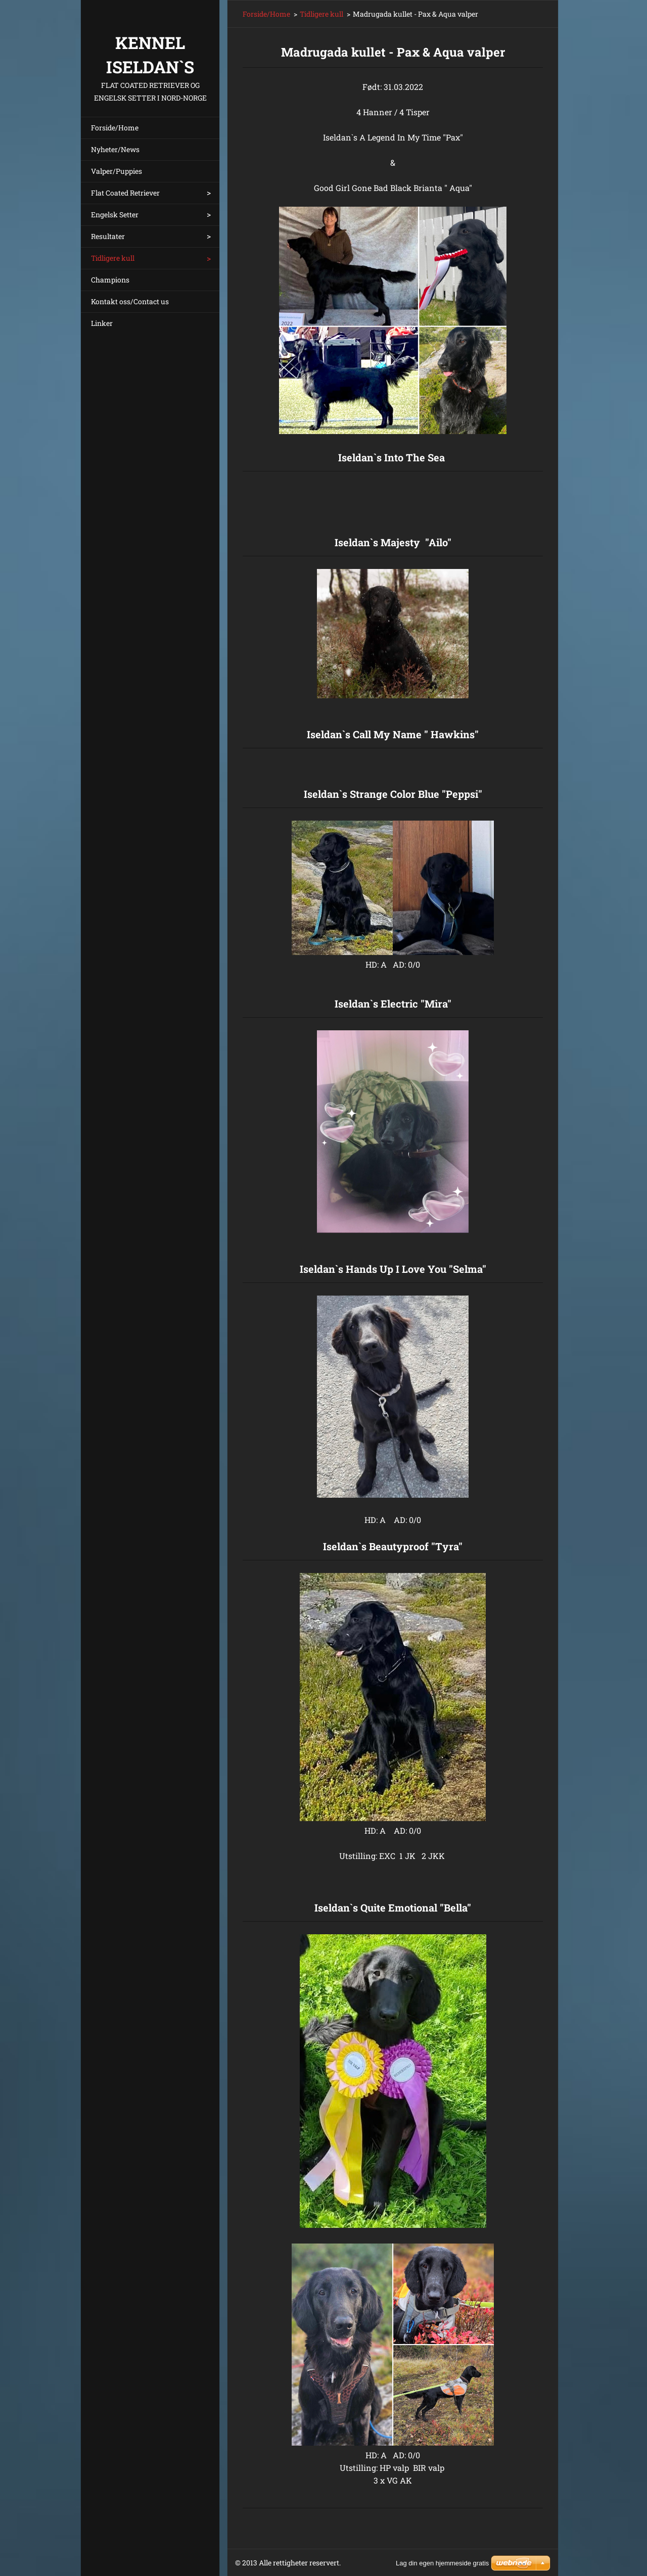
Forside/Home (114, 127)
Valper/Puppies (116, 171)
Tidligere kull (112, 258)
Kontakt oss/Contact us (130, 301)
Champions (110, 279)
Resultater (108, 236)
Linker (102, 323)
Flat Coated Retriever (125, 193)
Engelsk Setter (114, 214)
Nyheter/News (115, 149)
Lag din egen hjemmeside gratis (442, 2563)
